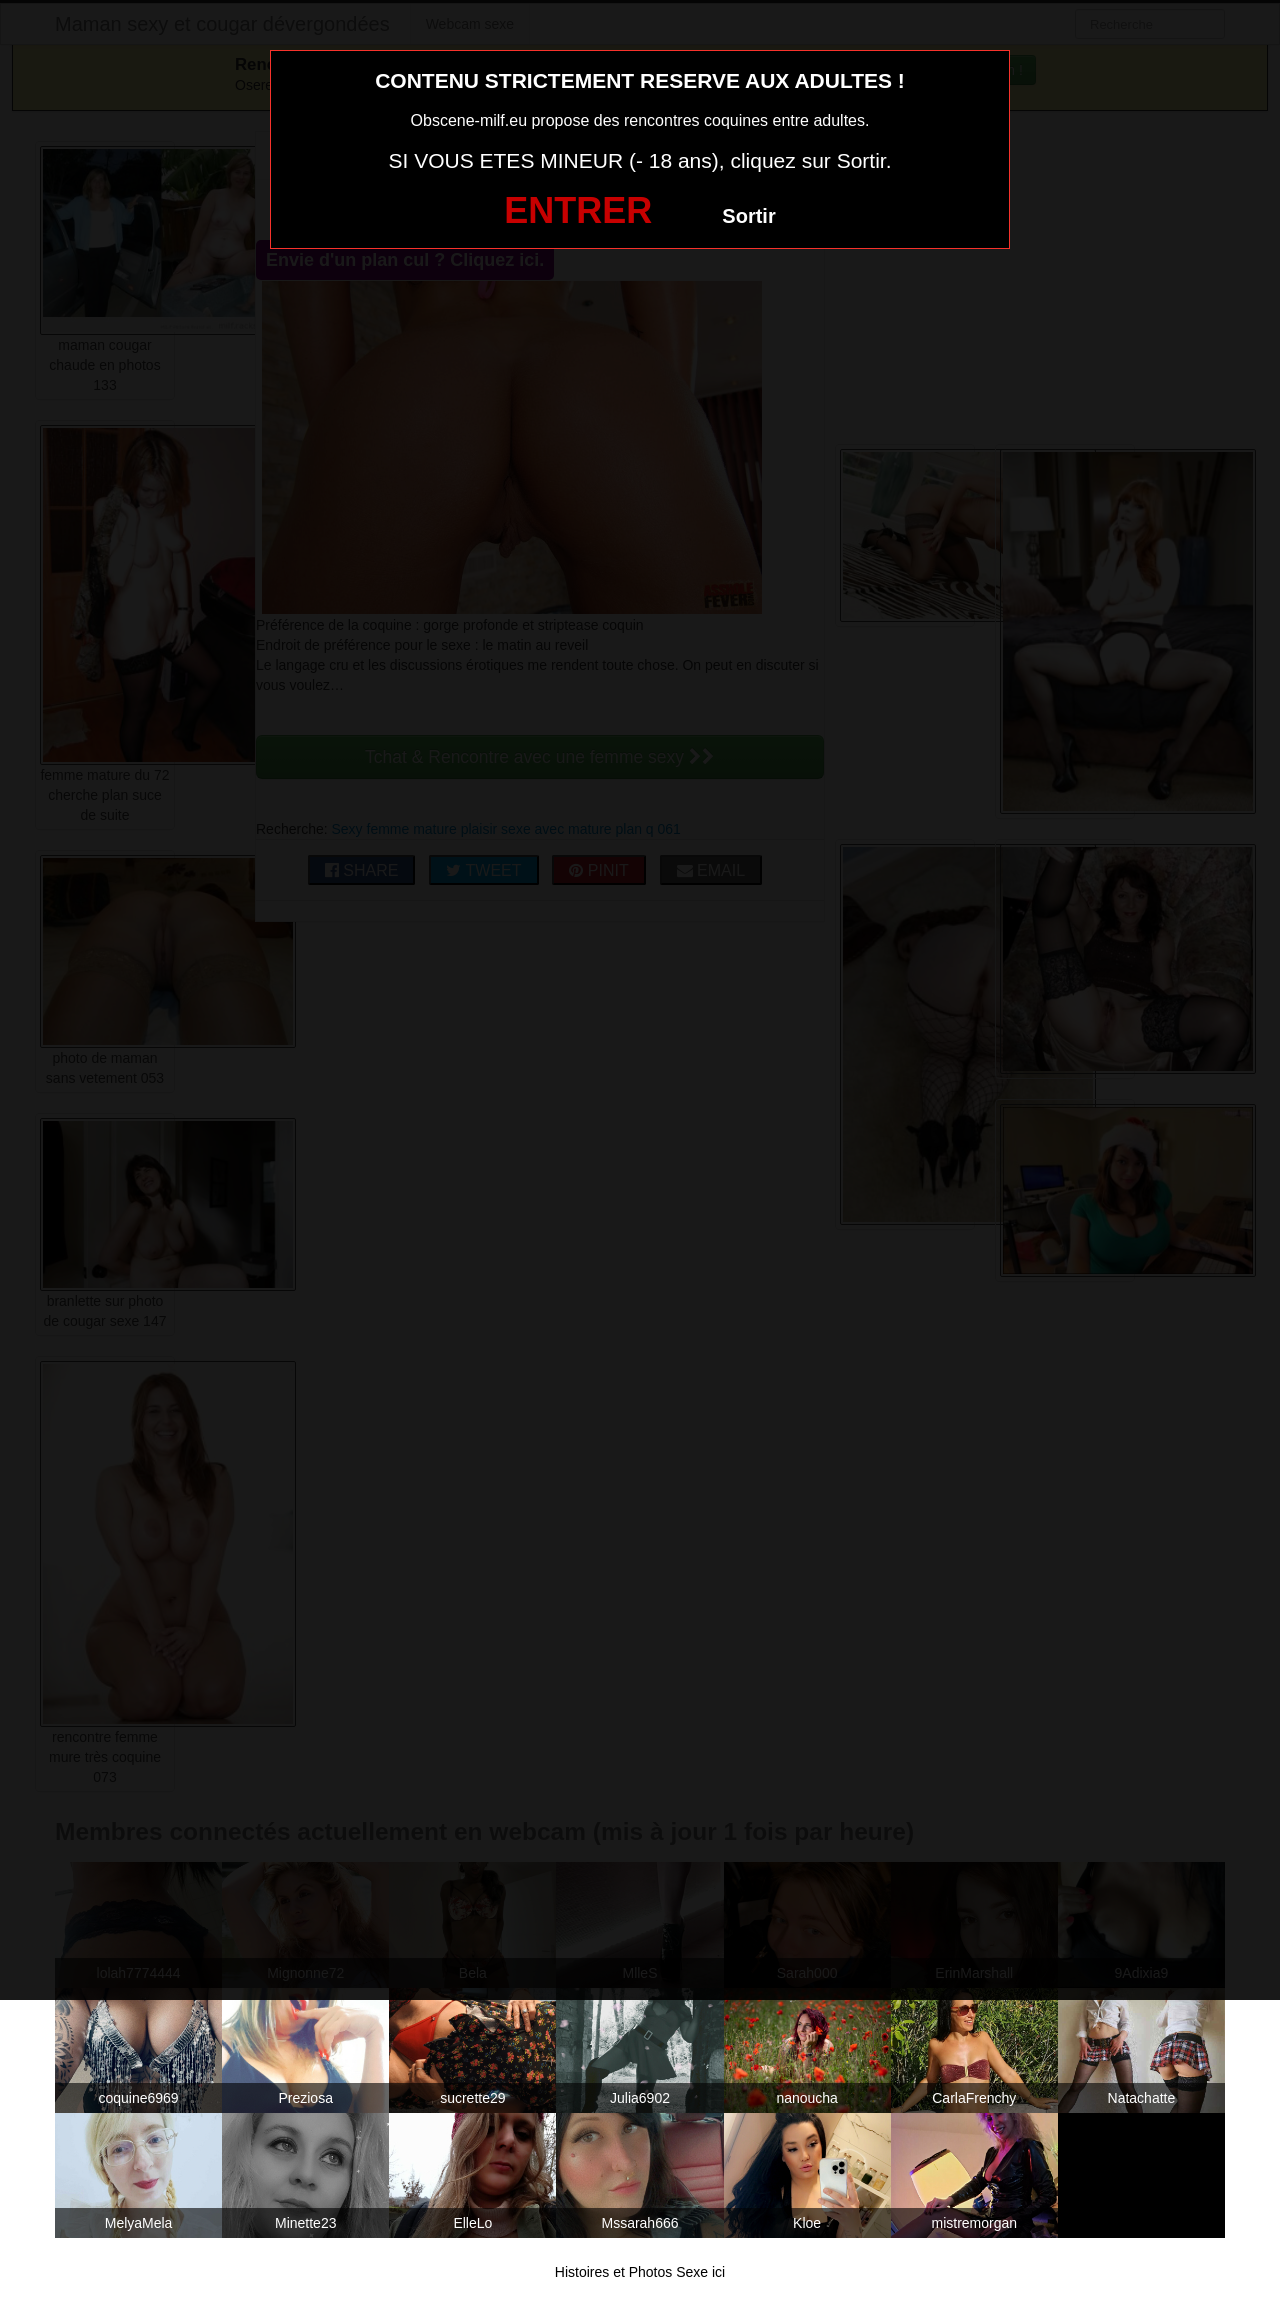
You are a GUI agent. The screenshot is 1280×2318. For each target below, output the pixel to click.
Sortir (748, 216)
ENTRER (578, 210)
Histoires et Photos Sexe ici (640, 2272)
